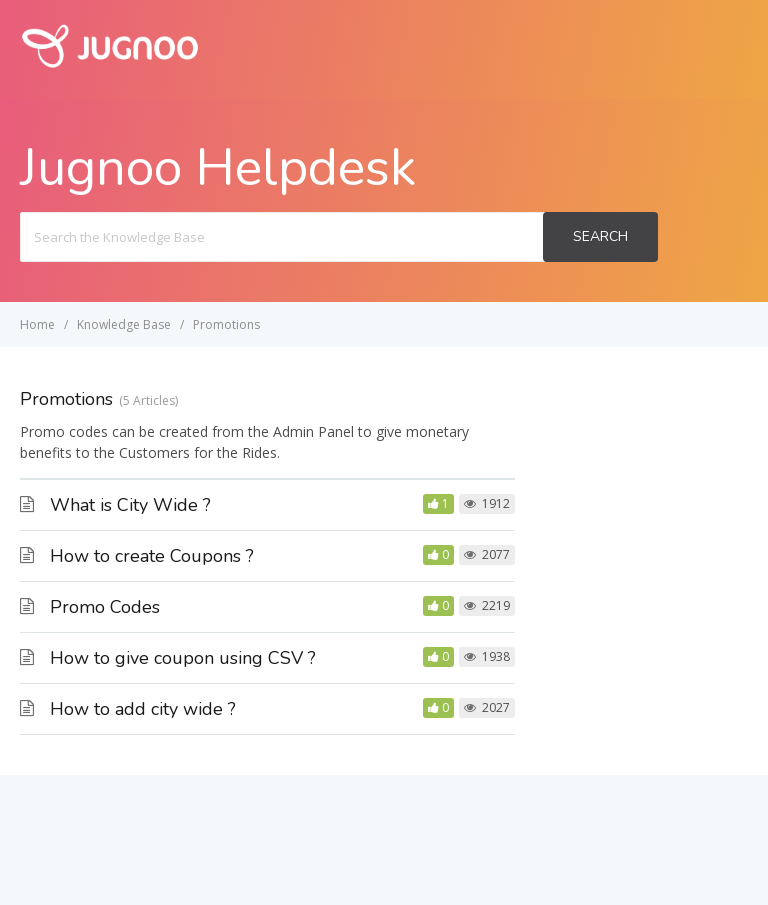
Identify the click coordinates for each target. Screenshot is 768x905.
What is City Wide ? (130, 505)
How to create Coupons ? (152, 556)
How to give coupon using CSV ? (183, 658)
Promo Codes (105, 607)
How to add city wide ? (143, 709)
